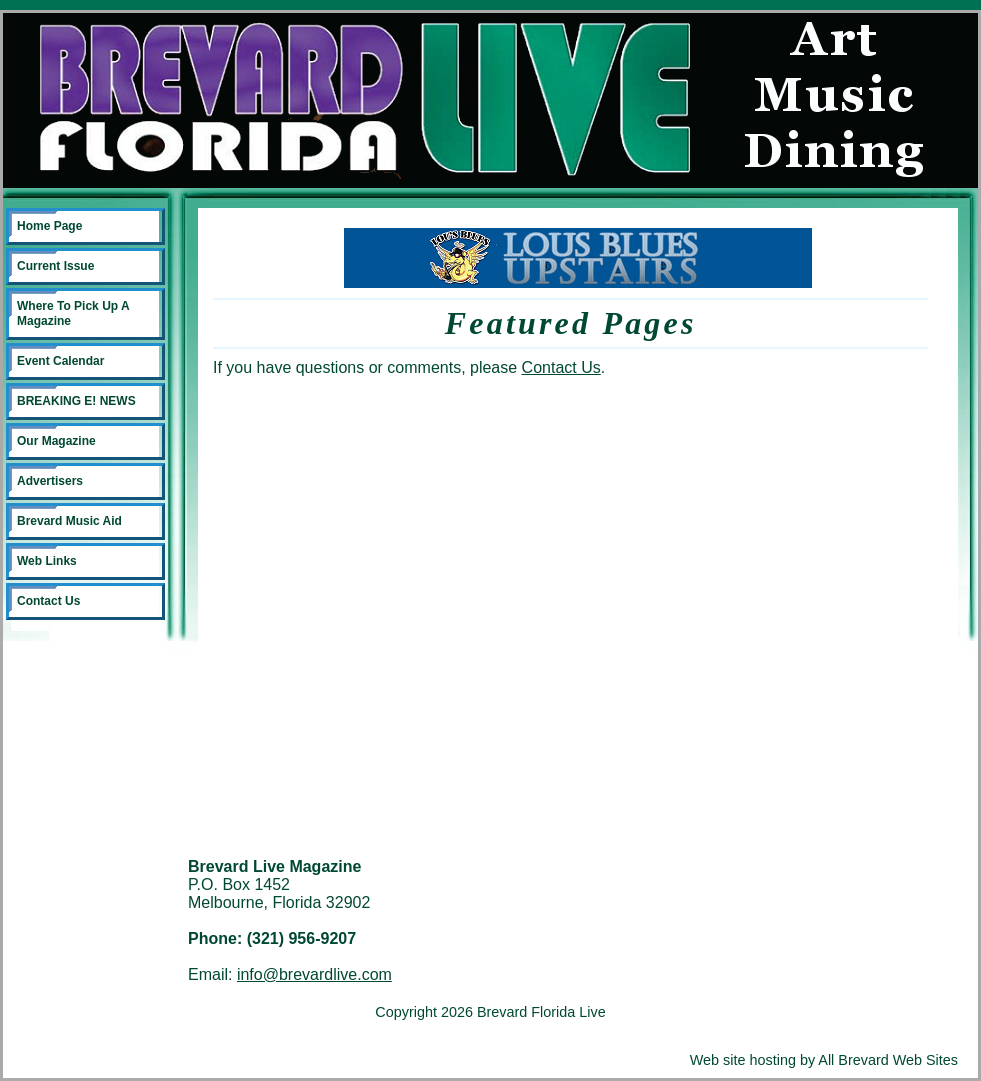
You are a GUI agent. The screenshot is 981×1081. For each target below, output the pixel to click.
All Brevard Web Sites (888, 1060)
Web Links (47, 561)
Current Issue (55, 266)
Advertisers (50, 481)
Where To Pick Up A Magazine (73, 313)
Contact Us (48, 601)
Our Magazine (56, 441)
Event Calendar (60, 361)
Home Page (49, 226)
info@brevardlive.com (314, 974)
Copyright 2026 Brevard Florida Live (490, 1012)
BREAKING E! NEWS (76, 401)
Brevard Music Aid (69, 521)
